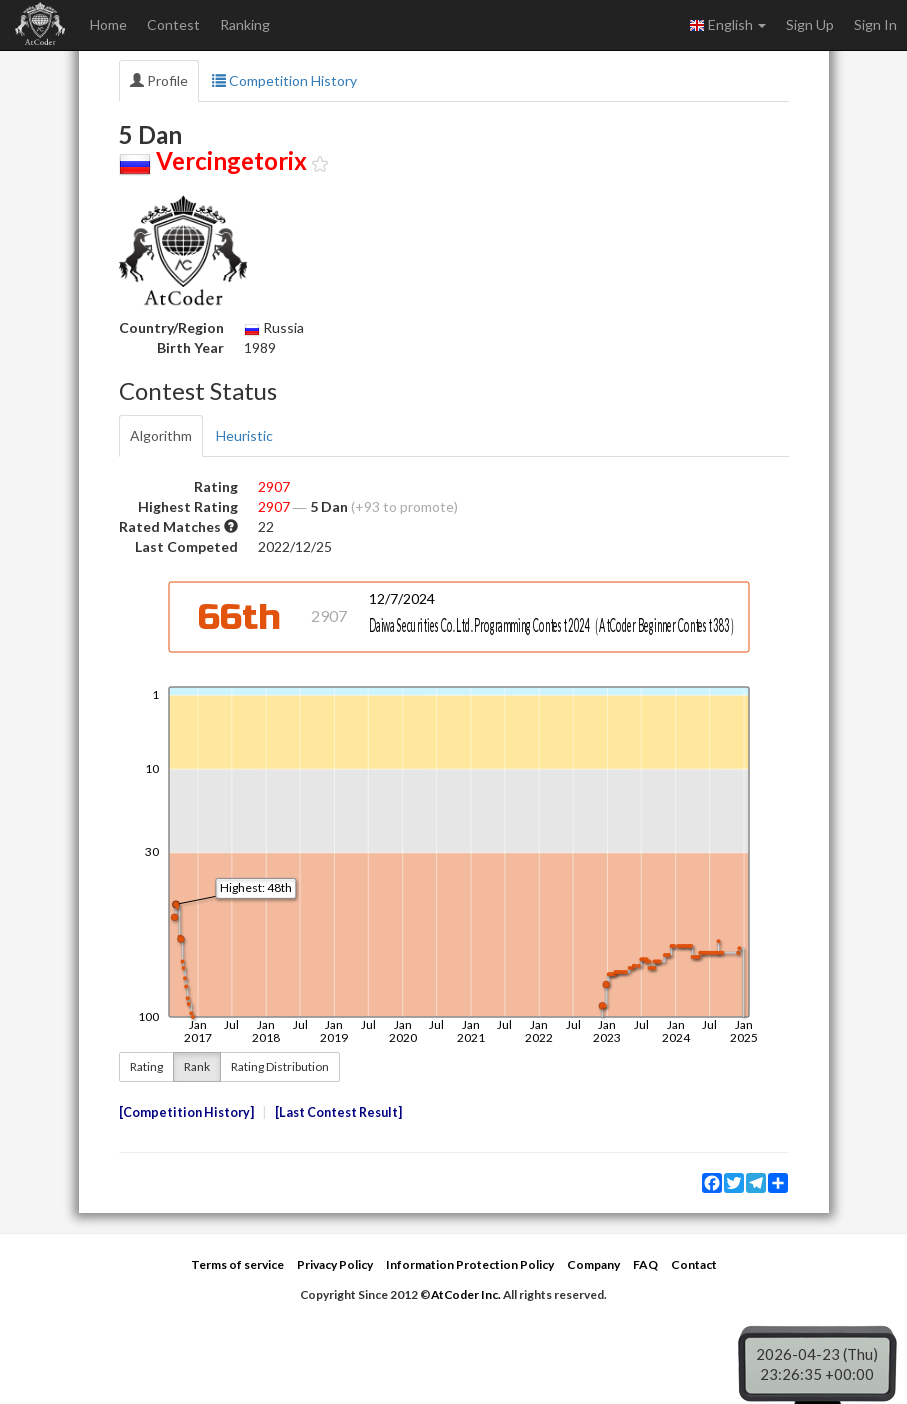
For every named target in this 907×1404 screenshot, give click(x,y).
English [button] (727, 25)
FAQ (645, 1264)
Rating (146, 1066)
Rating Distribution (280, 1066)
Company (593, 1264)
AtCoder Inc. (466, 1294)
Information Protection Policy (470, 1264)
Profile (159, 80)
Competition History (284, 80)
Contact (694, 1264)
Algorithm (161, 435)
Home (108, 24)
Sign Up (810, 24)
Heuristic (244, 435)
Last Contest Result (338, 1112)
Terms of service (237, 1264)
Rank (197, 1066)
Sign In (875, 24)
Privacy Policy (335, 1264)
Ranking (245, 24)
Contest (173, 24)
